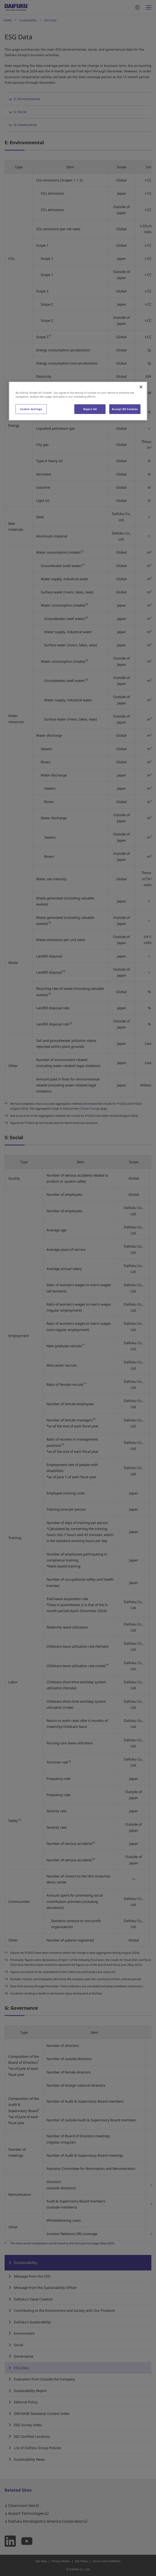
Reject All (90, 409)
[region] (78, 400)
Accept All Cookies (125, 409)
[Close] (141, 387)
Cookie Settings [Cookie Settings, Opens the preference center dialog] (31, 409)
